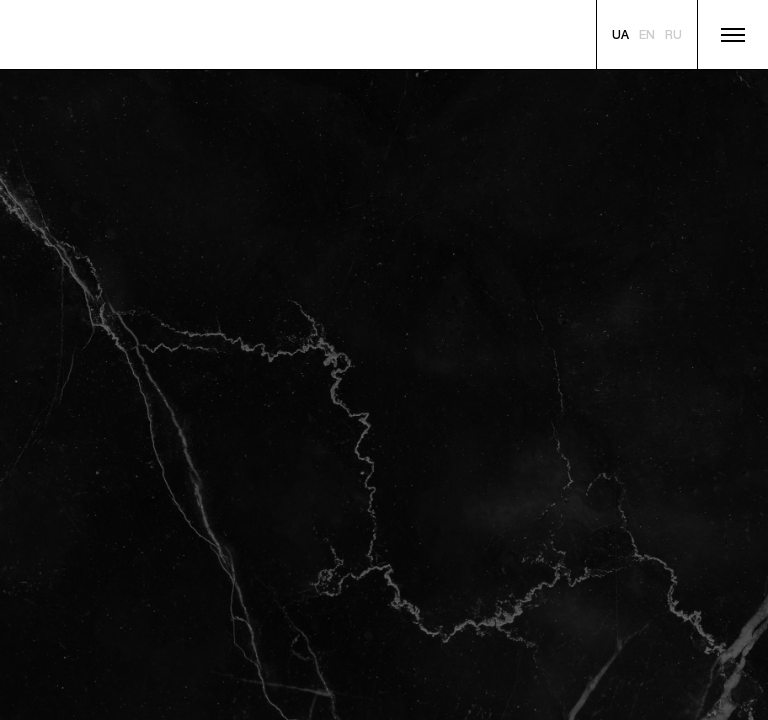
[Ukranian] (620, 35)
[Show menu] (733, 35)
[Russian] (673, 35)
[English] (647, 35)
